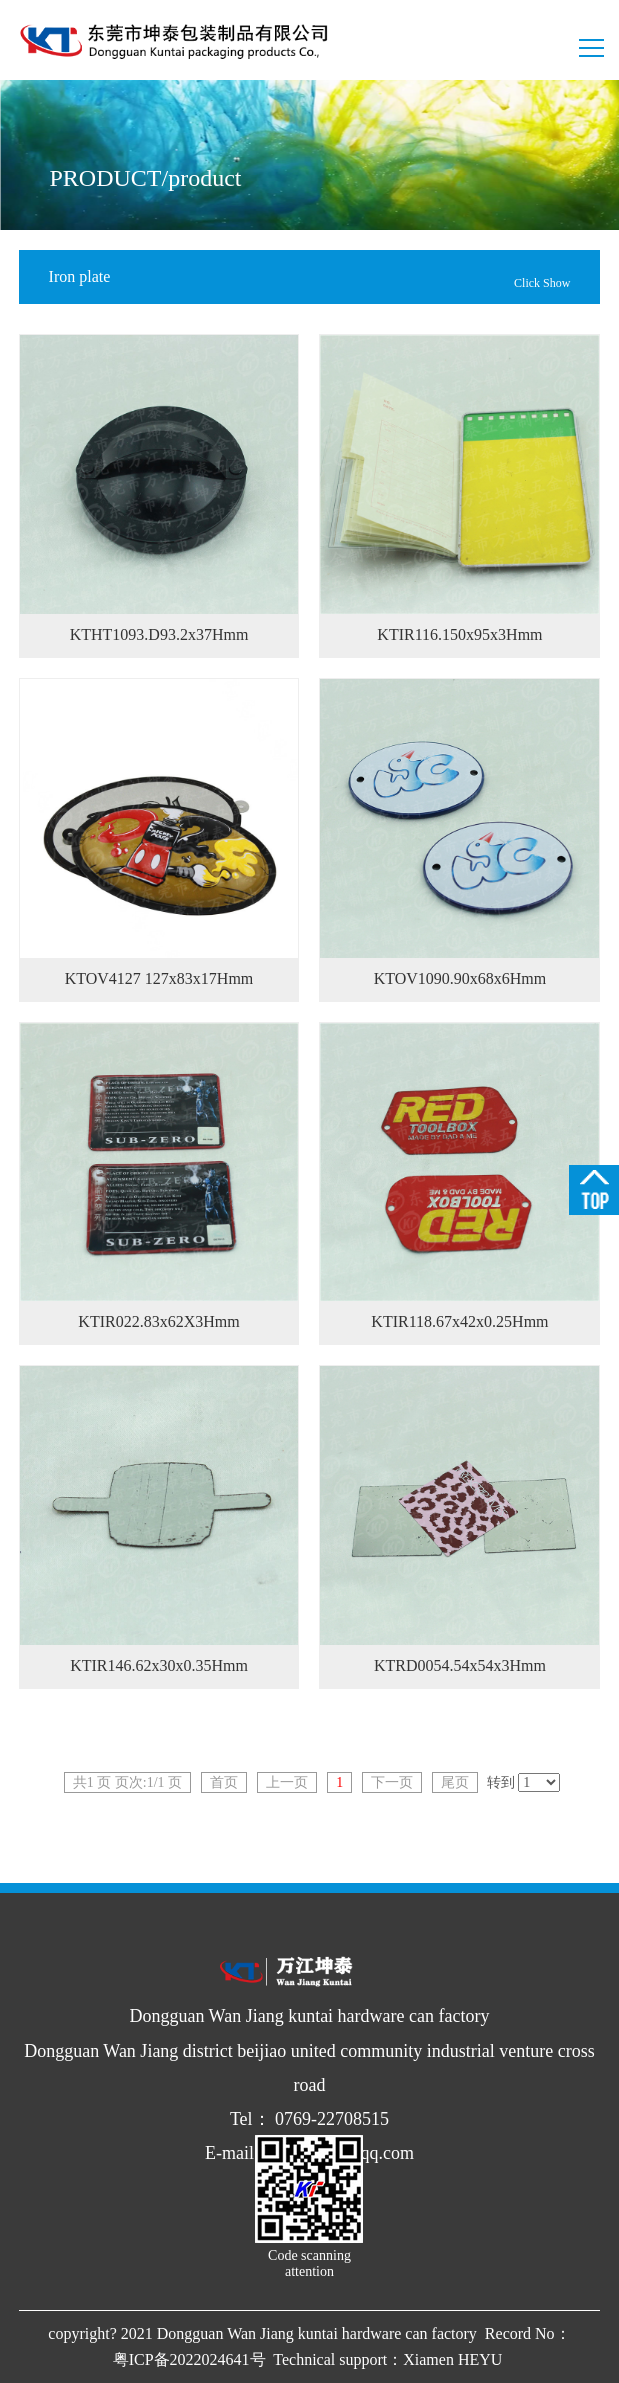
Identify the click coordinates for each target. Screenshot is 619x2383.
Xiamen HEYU (454, 2359)
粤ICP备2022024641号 (191, 2359)
